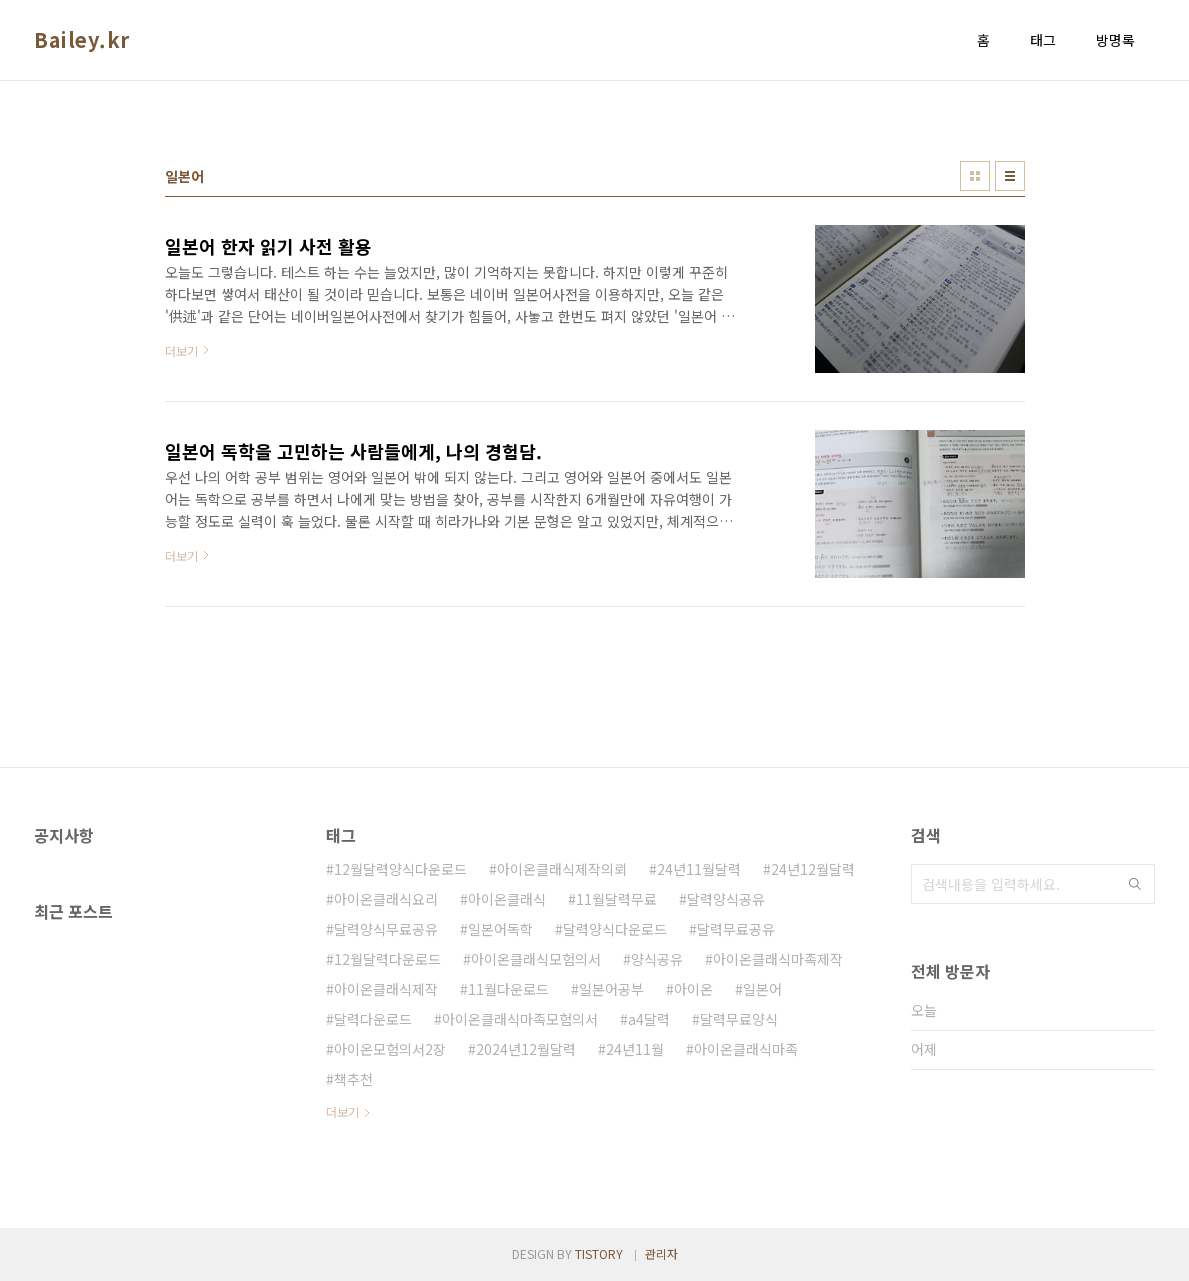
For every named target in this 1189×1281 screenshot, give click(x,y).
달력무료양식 (739, 1019)
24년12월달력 (813, 869)
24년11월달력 (699, 869)
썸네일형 (975, 176)
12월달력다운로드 (387, 959)
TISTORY (599, 1253)
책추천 (353, 1079)
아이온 (693, 989)
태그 (1043, 40)
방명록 (1115, 40)
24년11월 (635, 1049)
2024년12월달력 (526, 1049)
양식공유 (657, 959)
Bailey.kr (82, 40)
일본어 (762, 989)
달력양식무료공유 (386, 929)
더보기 (342, 1111)
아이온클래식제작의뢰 (562, 869)
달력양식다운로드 (615, 929)
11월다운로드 (508, 989)
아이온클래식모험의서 (536, 959)
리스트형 (1010, 176)
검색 (1135, 884)
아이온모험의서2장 (390, 1049)
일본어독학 (500, 929)
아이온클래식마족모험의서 (520, 1019)
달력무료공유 (736, 929)
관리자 (661, 1253)
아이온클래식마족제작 (778, 959)
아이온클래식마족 (746, 1049)
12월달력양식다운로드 (400, 869)
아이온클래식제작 (386, 989)
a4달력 (649, 1019)
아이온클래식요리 (386, 899)
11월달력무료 (616, 899)
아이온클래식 (507, 899)
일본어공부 (611, 989)
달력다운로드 (373, 1019)
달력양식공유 (726, 899)
